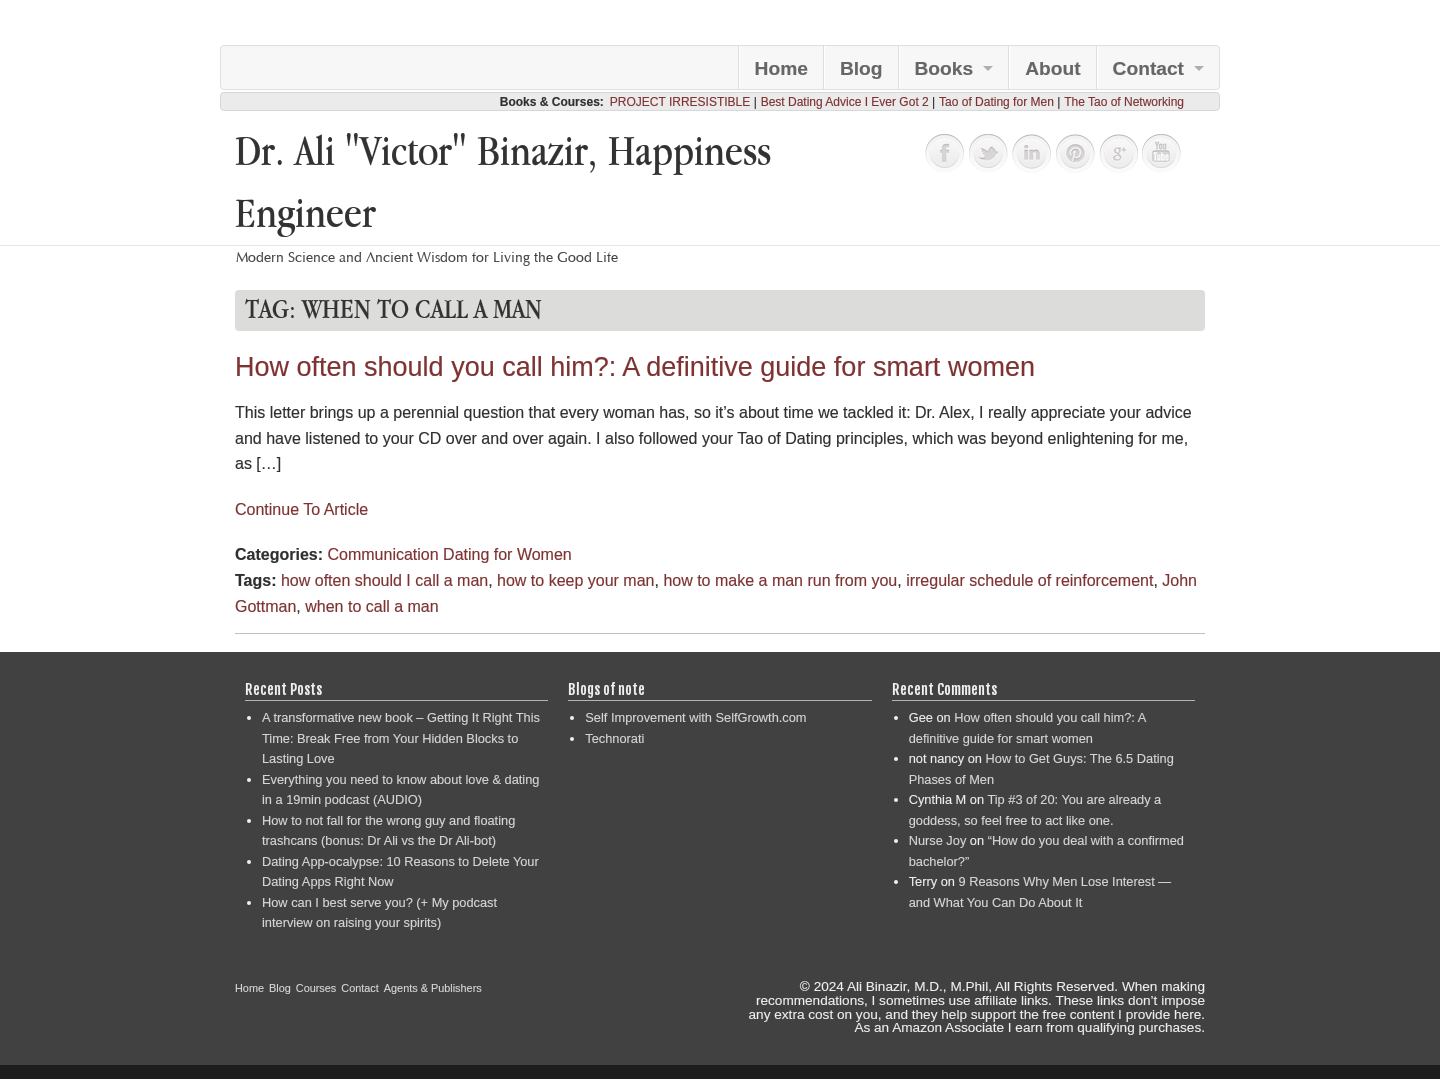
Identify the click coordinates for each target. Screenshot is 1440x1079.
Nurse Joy (938, 840)
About (1052, 68)
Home (781, 68)
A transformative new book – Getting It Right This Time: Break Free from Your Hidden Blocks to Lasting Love (401, 738)
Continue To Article (301, 509)
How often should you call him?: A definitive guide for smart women (635, 367)
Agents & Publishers (433, 988)
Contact (1148, 68)
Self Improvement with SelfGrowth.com (695, 717)
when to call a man (371, 606)
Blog (861, 68)
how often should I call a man (384, 580)
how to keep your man (575, 580)
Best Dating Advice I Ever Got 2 (845, 102)
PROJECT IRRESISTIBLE (680, 102)
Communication (382, 554)
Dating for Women (507, 554)
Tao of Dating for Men (996, 102)
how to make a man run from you (780, 580)
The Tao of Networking (1124, 102)
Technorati (614, 738)
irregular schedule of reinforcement (1029, 580)
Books (944, 68)
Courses (316, 988)
